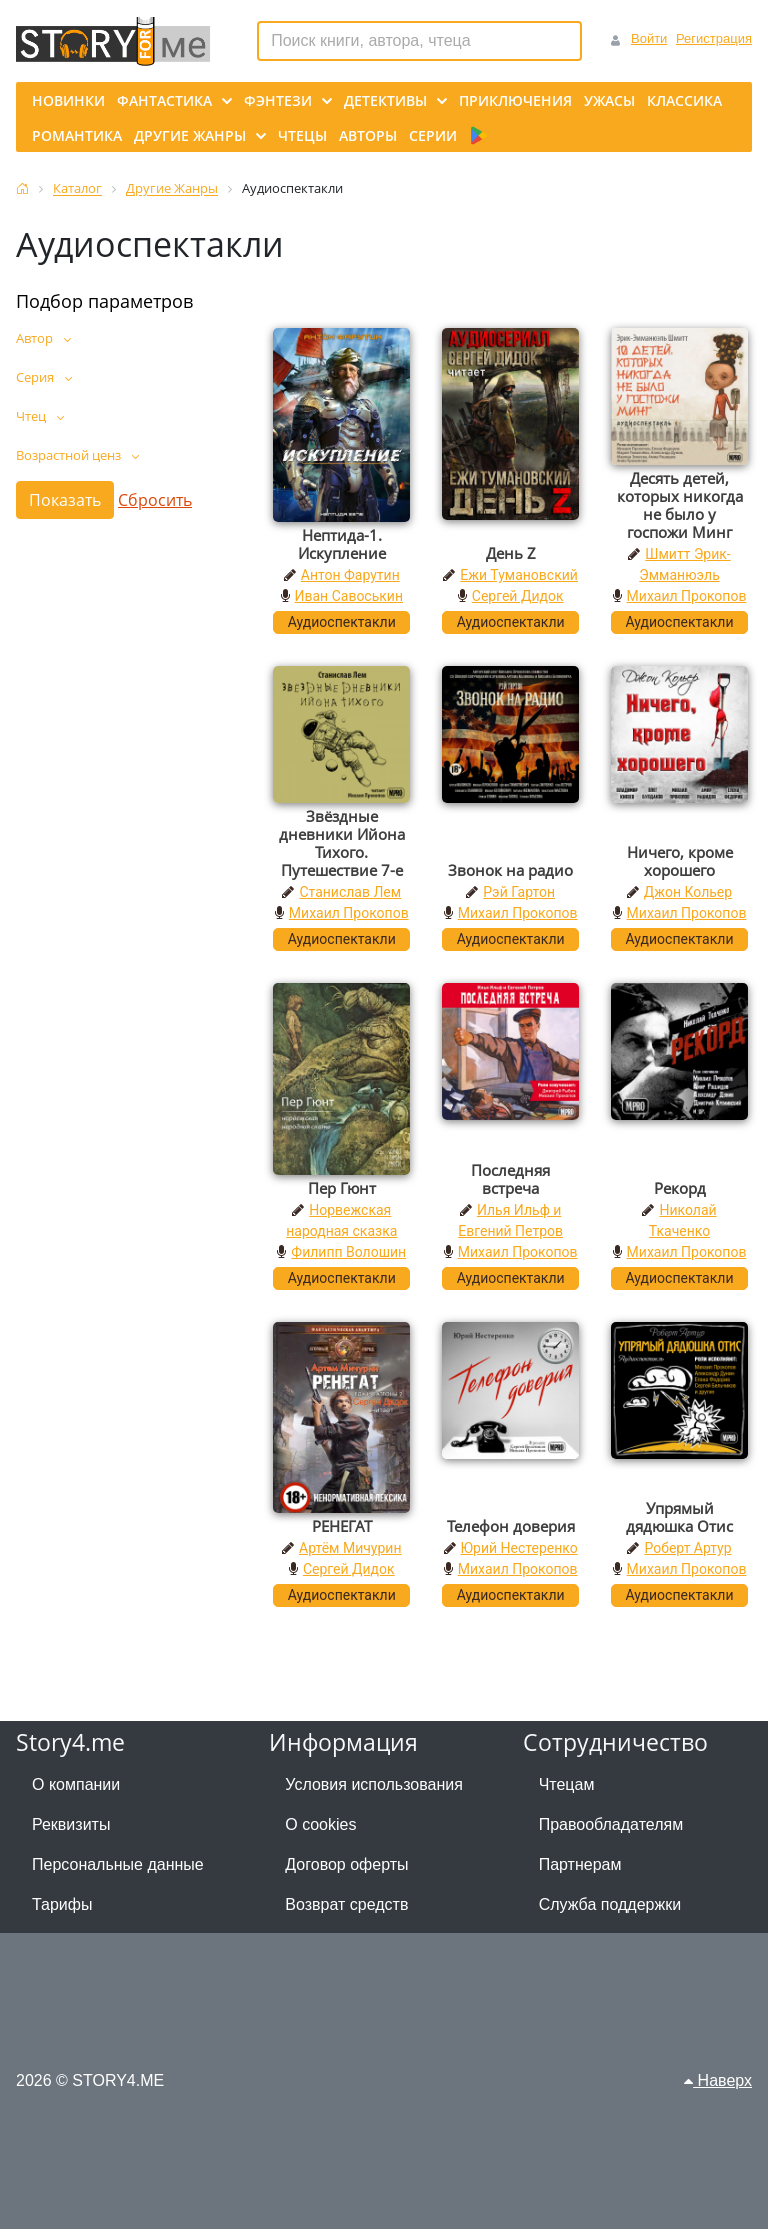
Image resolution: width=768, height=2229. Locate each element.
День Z (511, 553)
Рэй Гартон (519, 892)
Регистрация (714, 38)
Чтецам (567, 1784)
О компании (76, 1784)
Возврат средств (346, 1904)
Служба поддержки (610, 1904)
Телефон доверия (511, 1526)
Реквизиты (71, 1824)
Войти (649, 38)
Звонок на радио (510, 870)
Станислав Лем (350, 892)
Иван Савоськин (349, 596)
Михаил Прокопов (687, 596)
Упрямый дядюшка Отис (679, 1517)
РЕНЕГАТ (342, 1526)
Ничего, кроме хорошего (680, 861)
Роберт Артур (687, 1548)
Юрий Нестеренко (519, 1548)
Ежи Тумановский (519, 575)
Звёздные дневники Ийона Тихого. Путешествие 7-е (342, 843)
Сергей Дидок (518, 596)
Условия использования (374, 1784)
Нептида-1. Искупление (342, 544)
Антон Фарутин (350, 575)
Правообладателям (611, 1824)
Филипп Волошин (348, 1252)
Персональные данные (118, 1864)
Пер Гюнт (342, 1188)
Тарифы (62, 1904)
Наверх (718, 2080)
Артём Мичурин (350, 1548)
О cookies (320, 1824)
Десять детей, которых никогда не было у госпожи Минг (680, 505)
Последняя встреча (510, 1179)
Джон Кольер (688, 892)
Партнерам (580, 1864)
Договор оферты (346, 1864)
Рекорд (680, 1188)
